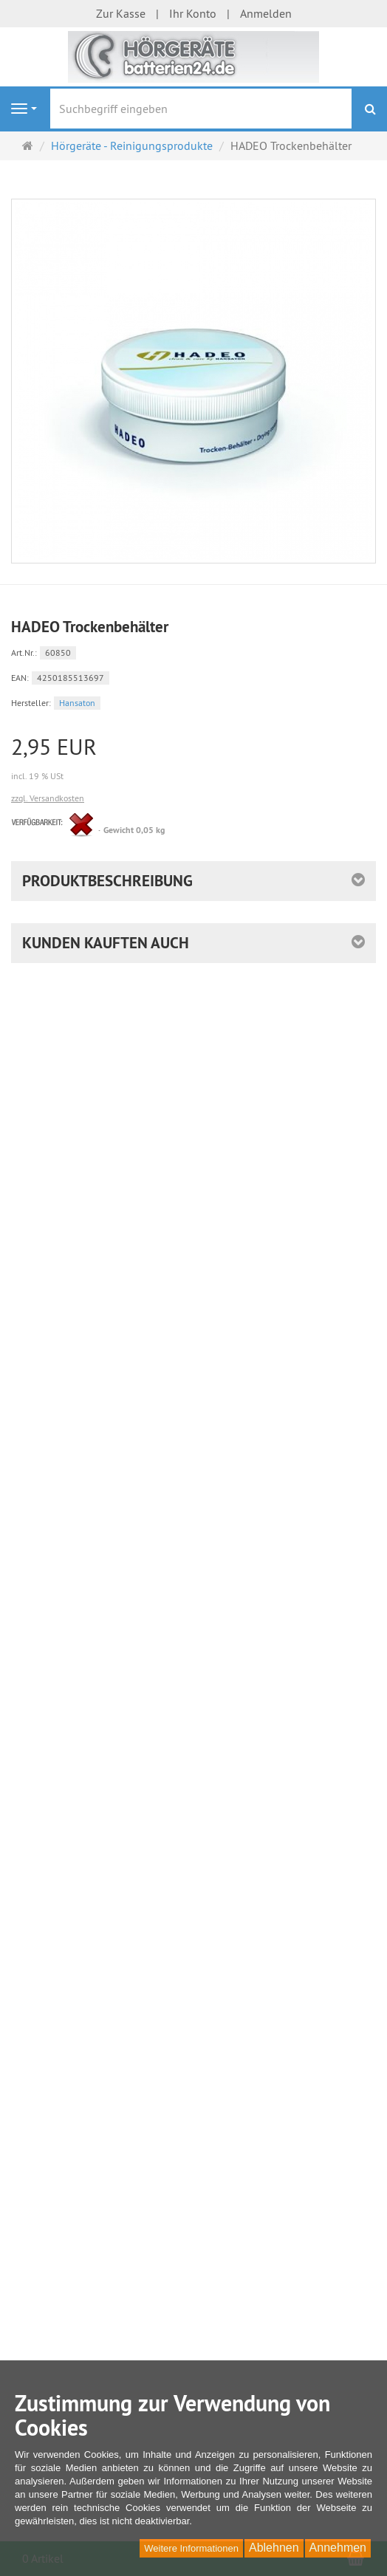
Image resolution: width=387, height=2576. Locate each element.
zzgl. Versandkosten (47, 798)
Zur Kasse (120, 13)
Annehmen (337, 2547)
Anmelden (266, 13)
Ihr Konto (192, 13)
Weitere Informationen (191, 2548)
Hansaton (77, 702)
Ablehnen (274, 2547)
